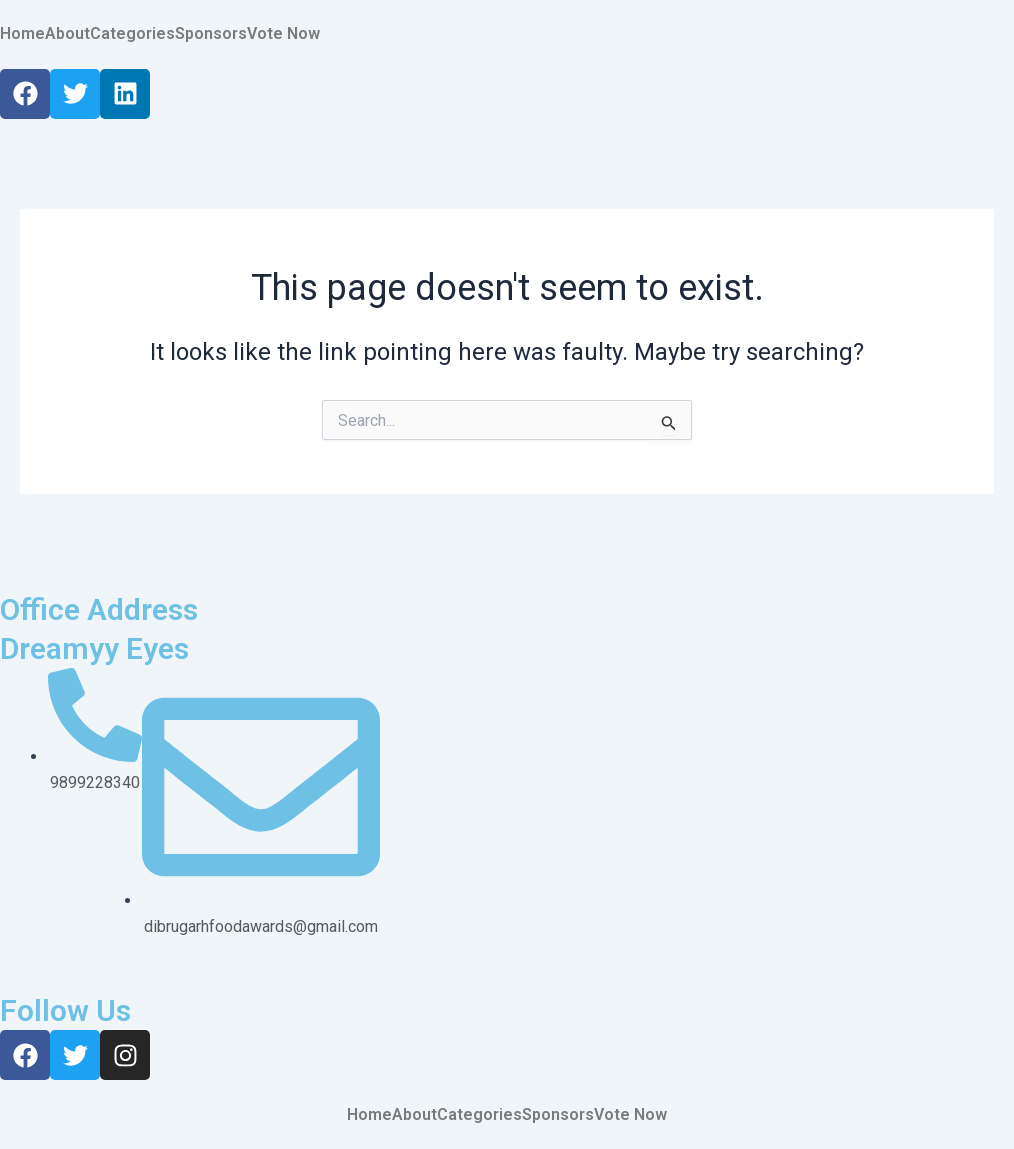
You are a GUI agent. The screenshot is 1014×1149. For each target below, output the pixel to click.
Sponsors (211, 34)
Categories (132, 34)
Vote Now (283, 34)
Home (22, 34)
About (67, 34)
